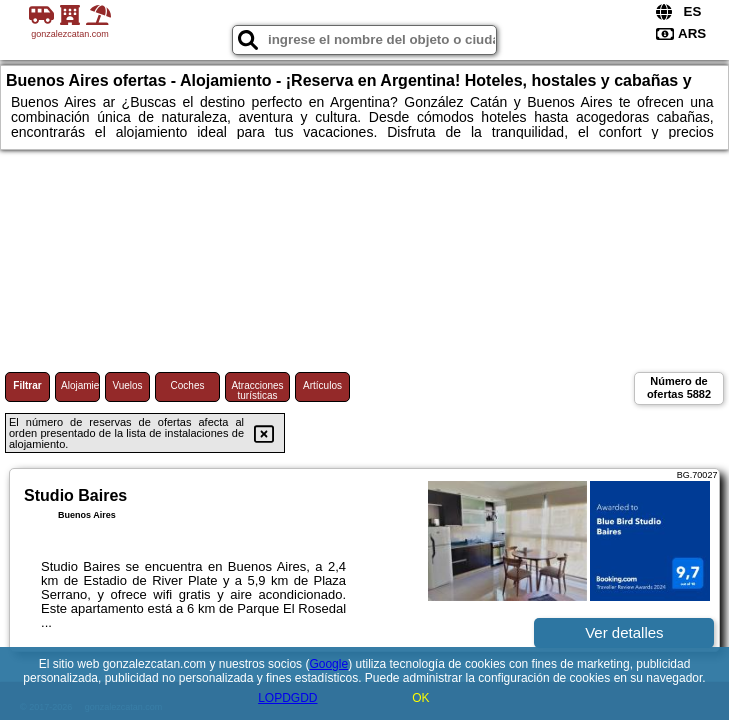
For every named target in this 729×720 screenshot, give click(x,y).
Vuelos (127, 385)
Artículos (322, 385)
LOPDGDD (287, 698)
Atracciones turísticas (257, 390)
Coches (188, 385)
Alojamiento (80, 385)
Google (328, 664)
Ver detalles (624, 632)
